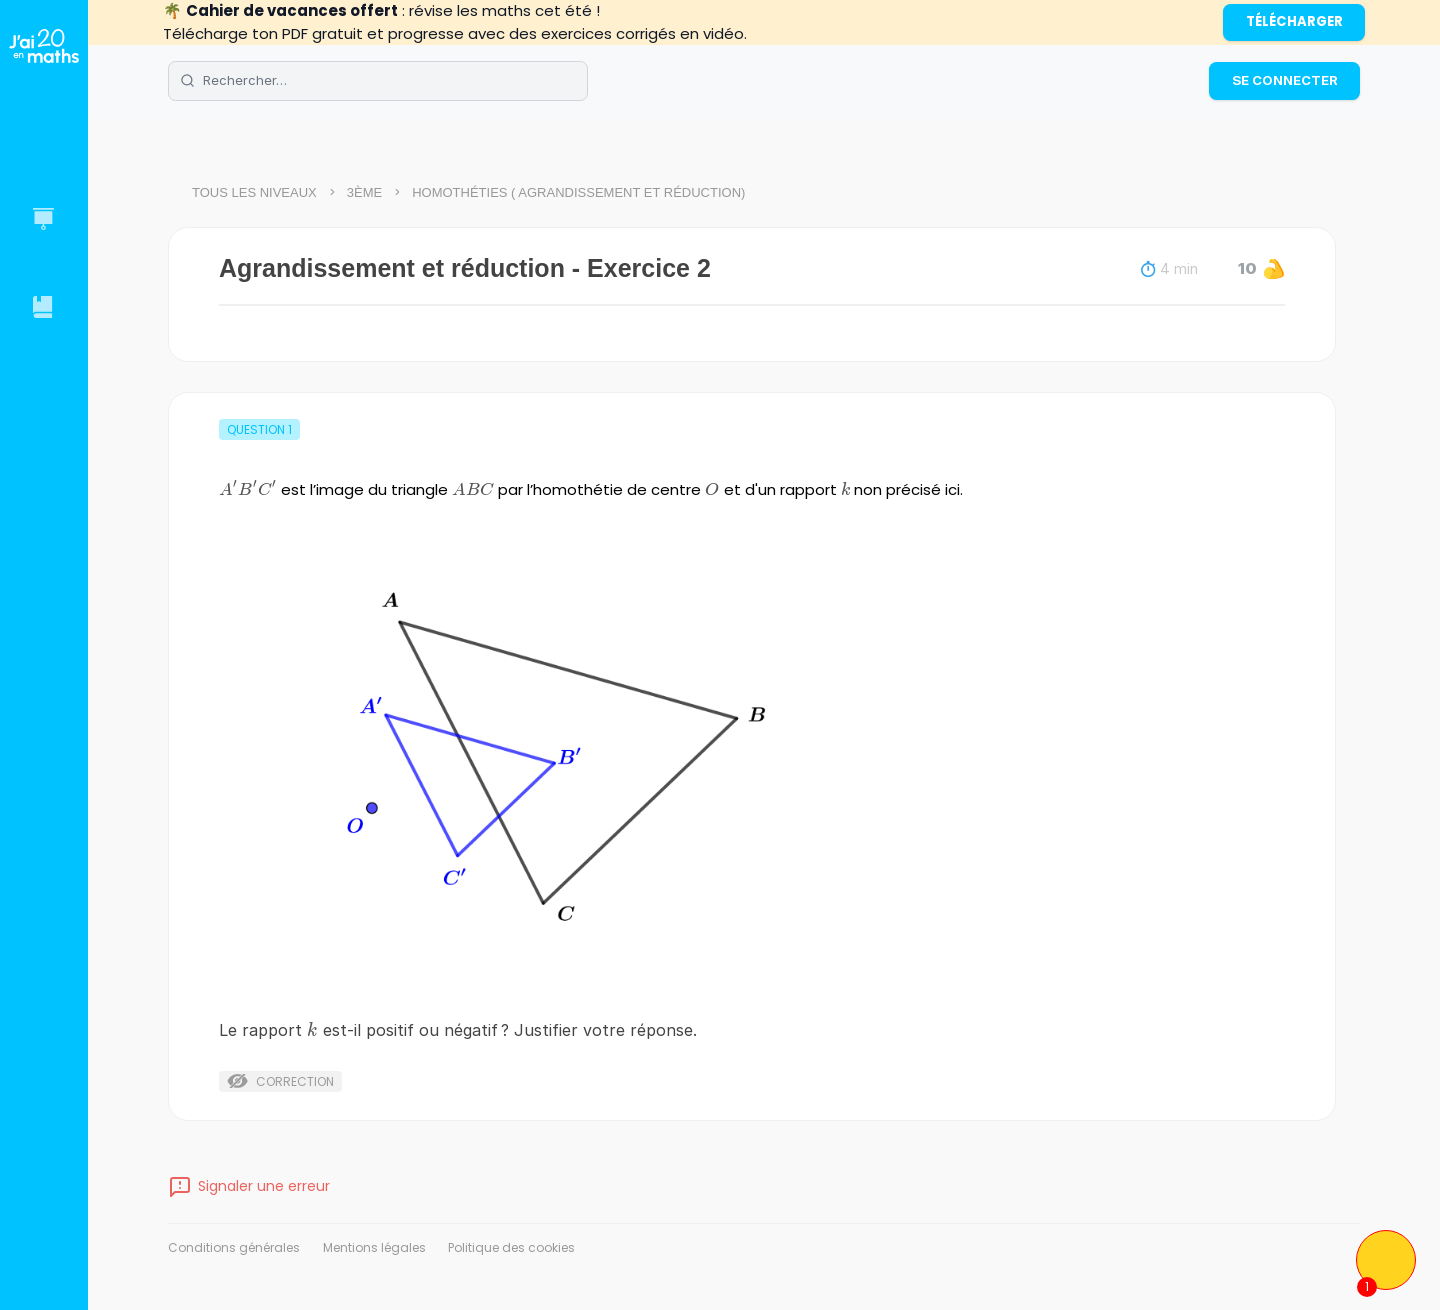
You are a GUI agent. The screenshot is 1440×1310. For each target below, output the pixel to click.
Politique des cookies (511, 1247)
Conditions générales (234, 1247)
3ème (364, 192)
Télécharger (1294, 21)
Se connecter (1285, 80)
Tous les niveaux (254, 192)
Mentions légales (374, 1247)
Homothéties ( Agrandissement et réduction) (578, 192)
